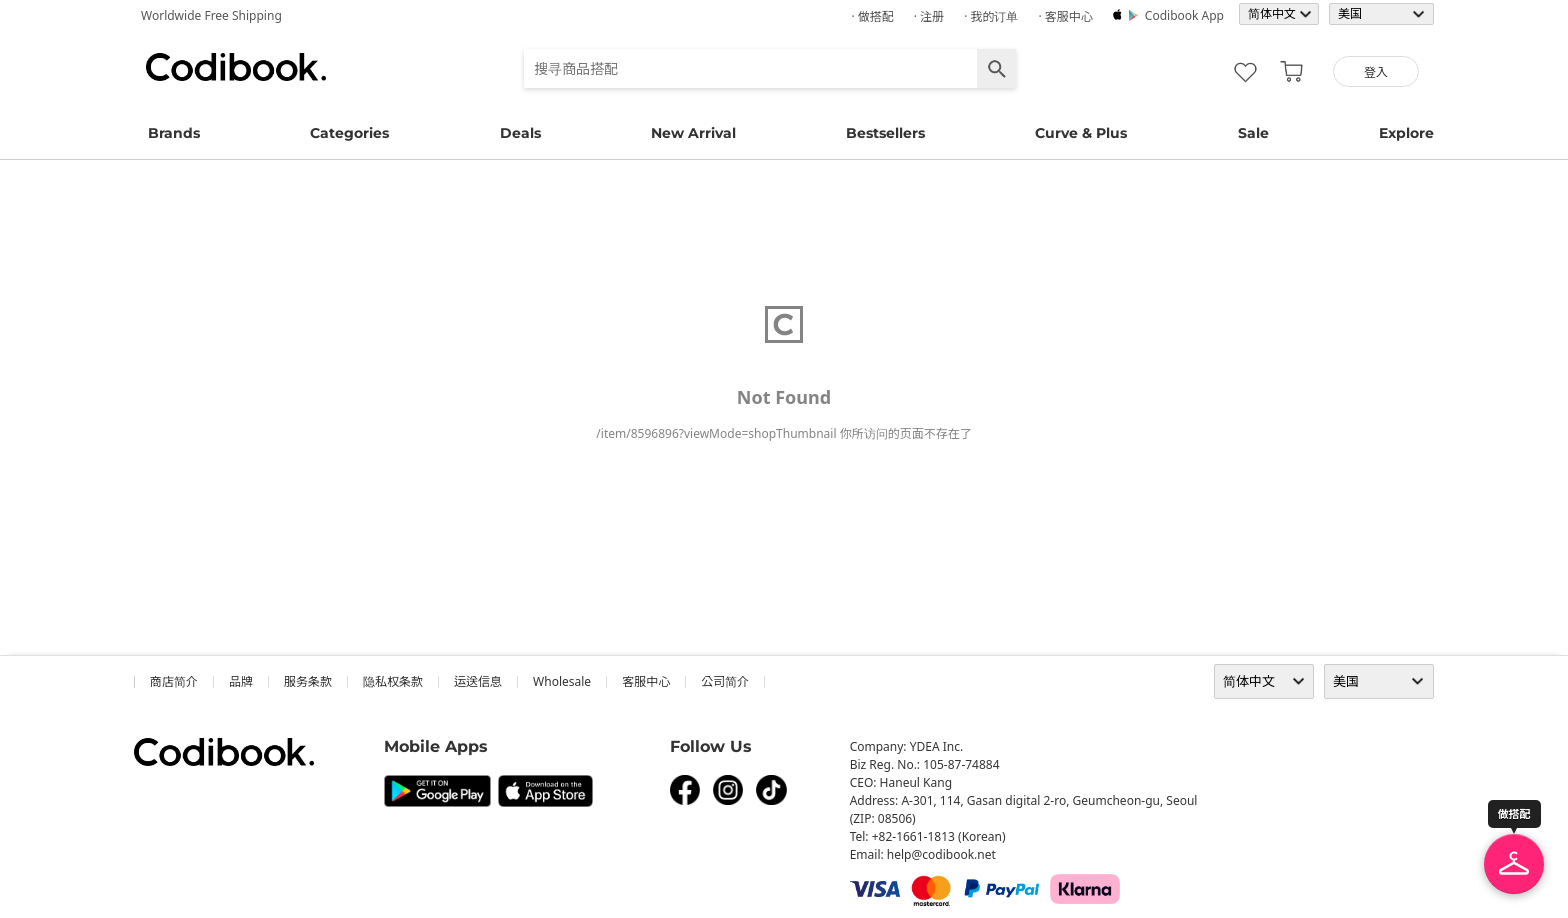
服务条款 (308, 681)
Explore (1406, 133)
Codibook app (1184, 15)
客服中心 (646, 681)
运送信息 (478, 681)
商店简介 (174, 681)
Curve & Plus (1081, 133)
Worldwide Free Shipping (211, 15)
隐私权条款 (393, 681)
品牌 (241, 681)
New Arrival (693, 133)
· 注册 (929, 16)
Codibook (236, 67)
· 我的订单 (991, 16)
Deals (520, 133)
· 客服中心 (1065, 16)
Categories (349, 133)
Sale (1253, 133)
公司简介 (725, 681)
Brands (174, 133)
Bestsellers (885, 133)
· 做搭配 (872, 16)
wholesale (562, 681)
